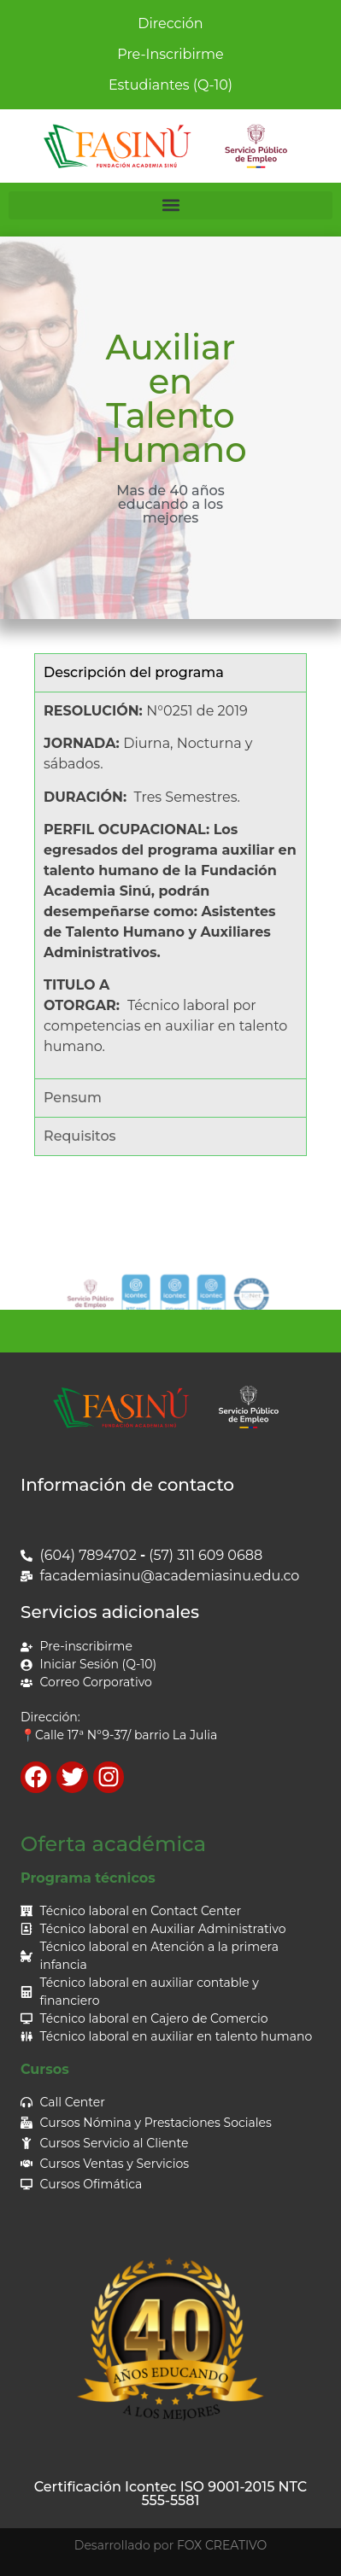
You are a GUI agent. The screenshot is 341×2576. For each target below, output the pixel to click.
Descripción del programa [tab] (134, 672)
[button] (170, 205)
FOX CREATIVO (222, 2545)
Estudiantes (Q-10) (170, 85)
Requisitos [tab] (80, 1136)
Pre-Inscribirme (170, 54)
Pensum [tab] (73, 1097)
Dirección (170, 23)
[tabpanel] (170, 885)
